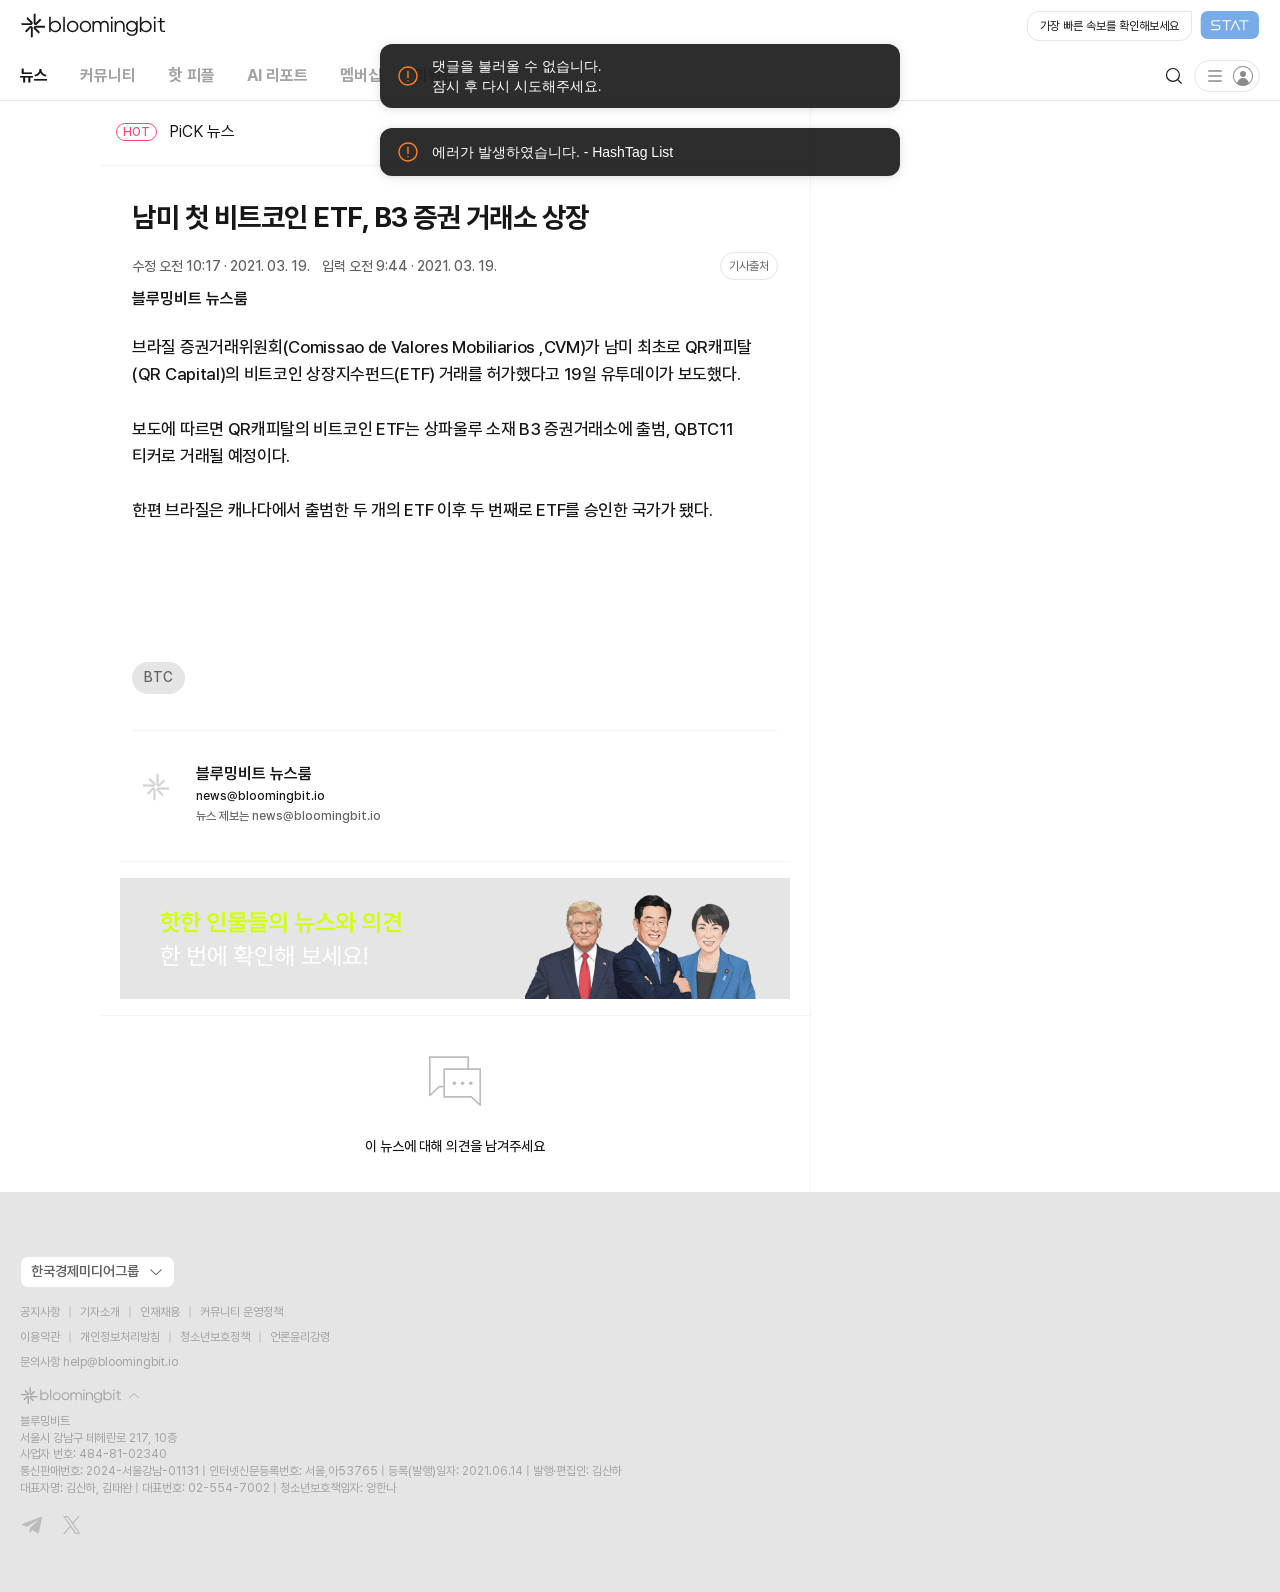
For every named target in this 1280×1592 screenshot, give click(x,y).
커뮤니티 (108, 75)
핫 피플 (191, 75)
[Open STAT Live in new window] (1143, 26)
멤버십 (361, 75)
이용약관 (40, 1337)
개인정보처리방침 (120, 1337)
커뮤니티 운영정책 (241, 1312)
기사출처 (749, 266)
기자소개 (100, 1312)
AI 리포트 (277, 75)
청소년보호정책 (215, 1337)
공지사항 (40, 1312)
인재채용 (160, 1312)
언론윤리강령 (300, 1337)
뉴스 (34, 75)
